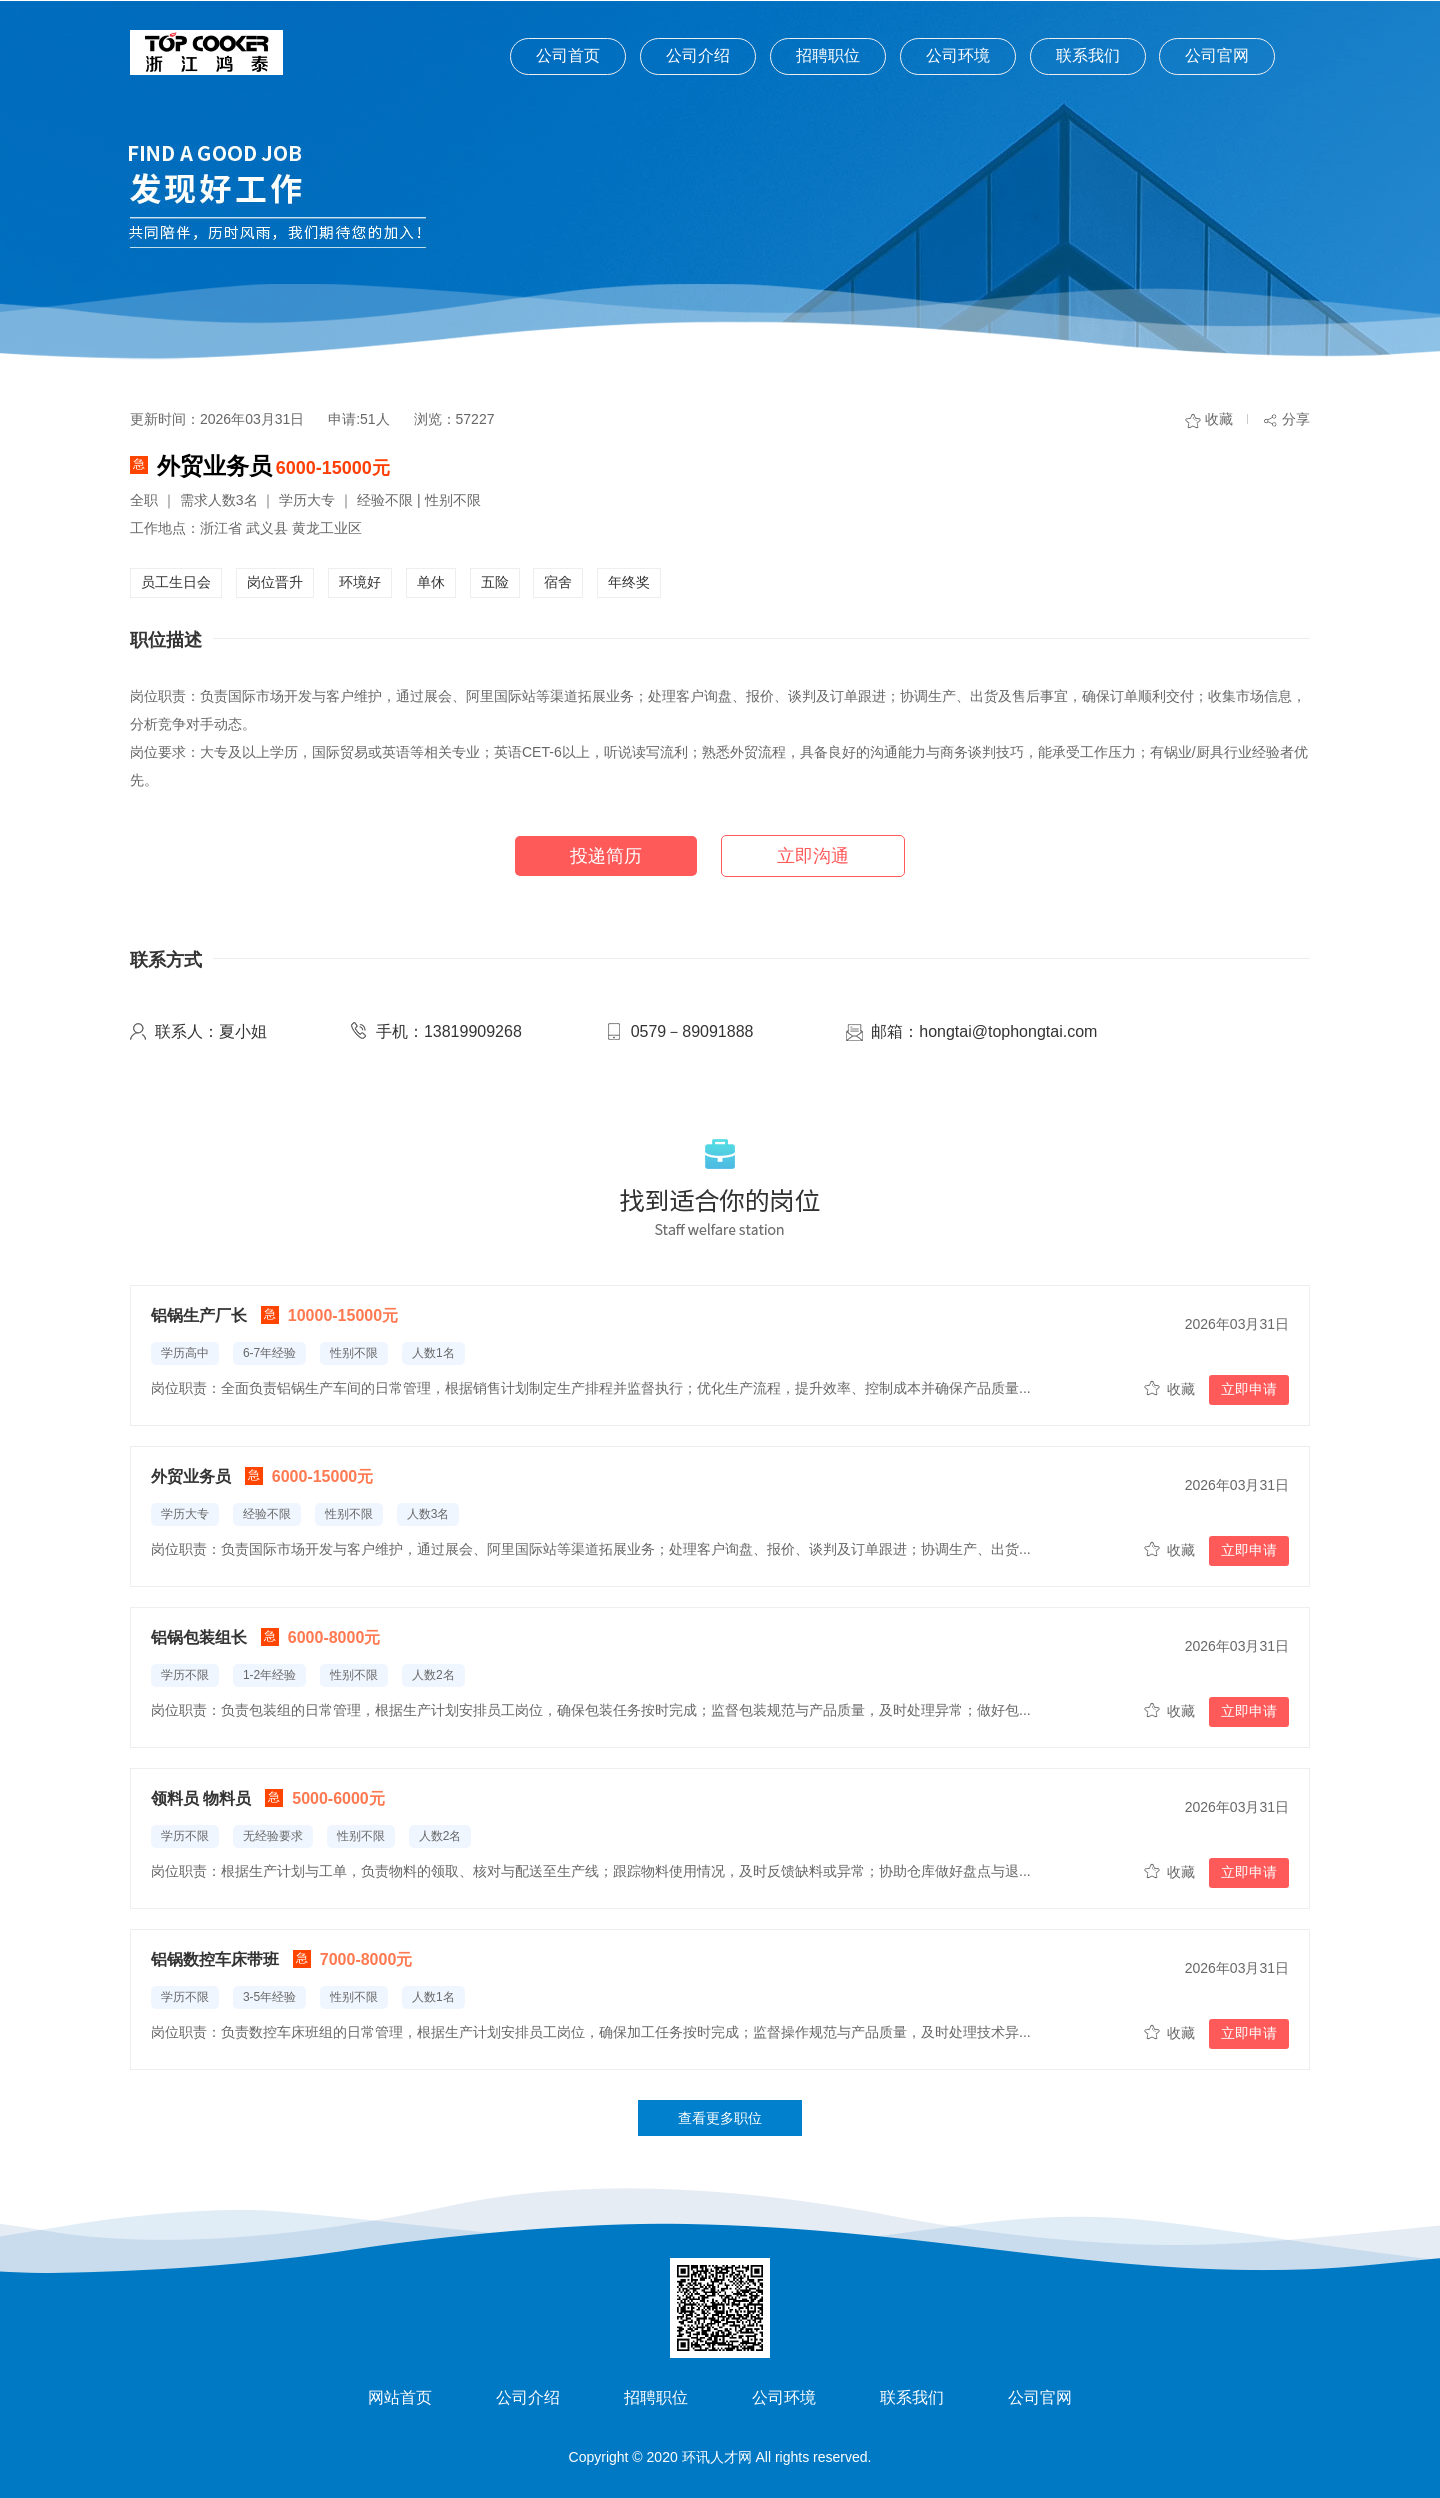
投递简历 (606, 856)
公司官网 (1217, 55)
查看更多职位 (720, 2118)
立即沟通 (813, 856)
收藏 (1219, 419)
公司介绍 (698, 55)
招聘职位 (828, 55)
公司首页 (568, 55)
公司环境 (958, 55)
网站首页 (400, 2397)
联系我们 (1088, 55)
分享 (1296, 419)
